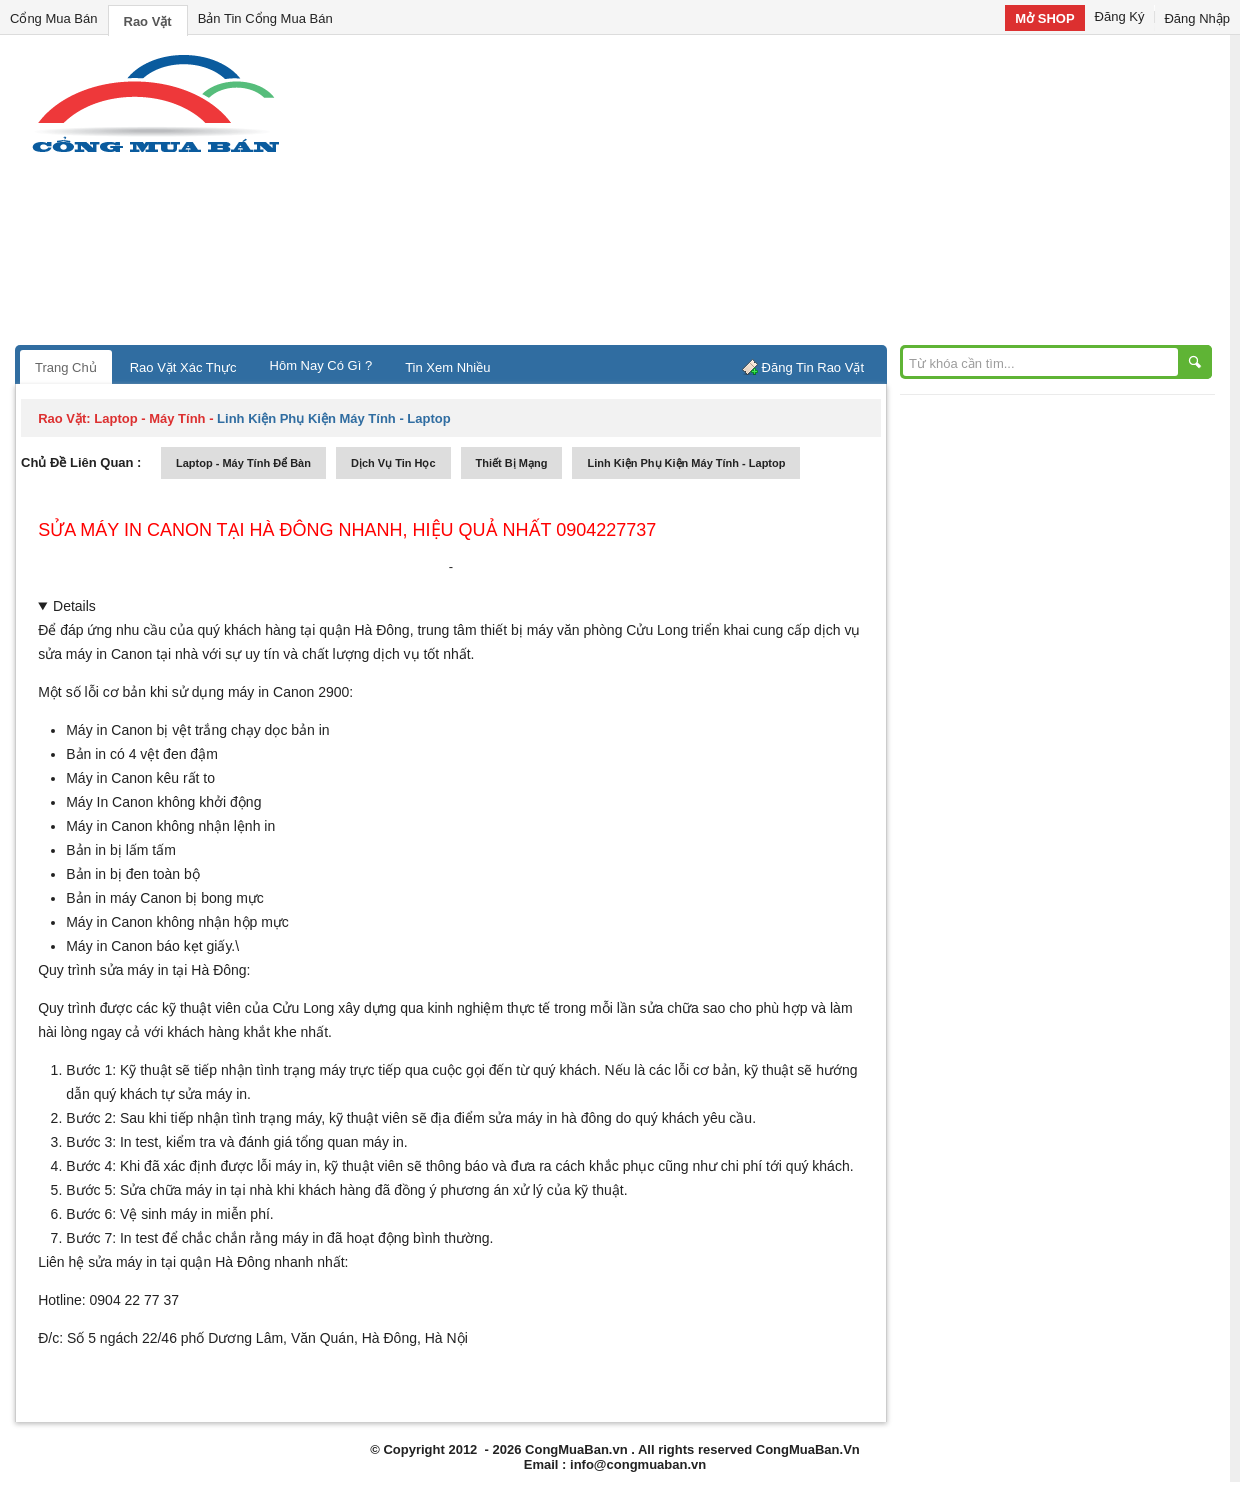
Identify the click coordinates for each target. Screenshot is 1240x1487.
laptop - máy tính (149, 418)
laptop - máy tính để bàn (243, 463)
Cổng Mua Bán (54, 18)
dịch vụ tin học (393, 463)
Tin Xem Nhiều (447, 367)
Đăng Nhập (1197, 18)
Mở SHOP (1044, 18)
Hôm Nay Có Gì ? (321, 365)
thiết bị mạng (512, 463)
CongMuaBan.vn (576, 1449)
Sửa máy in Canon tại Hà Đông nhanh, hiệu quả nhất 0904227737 (347, 530)
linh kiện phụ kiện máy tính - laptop (686, 463)
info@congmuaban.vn (638, 1464)
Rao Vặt (148, 21)
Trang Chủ (66, 367)
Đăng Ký (1120, 16)
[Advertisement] (790, 195)
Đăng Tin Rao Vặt (813, 367)
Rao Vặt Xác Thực (183, 367)
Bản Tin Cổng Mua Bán (265, 18)
